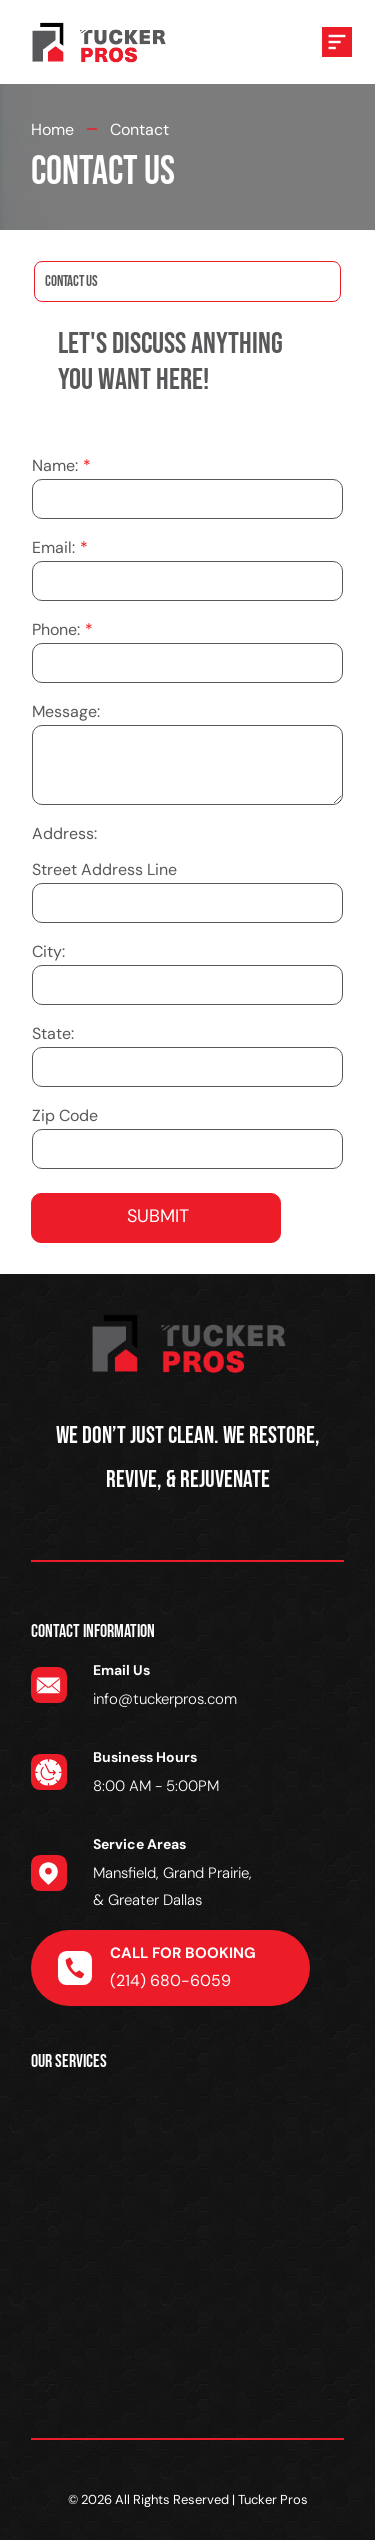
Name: (55, 465)
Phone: (56, 629)
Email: (53, 547)
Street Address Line (104, 869)
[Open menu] (337, 42)
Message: (66, 711)
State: (53, 1033)
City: (48, 951)
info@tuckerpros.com (165, 1699)
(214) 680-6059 (170, 1980)
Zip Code (65, 1115)
